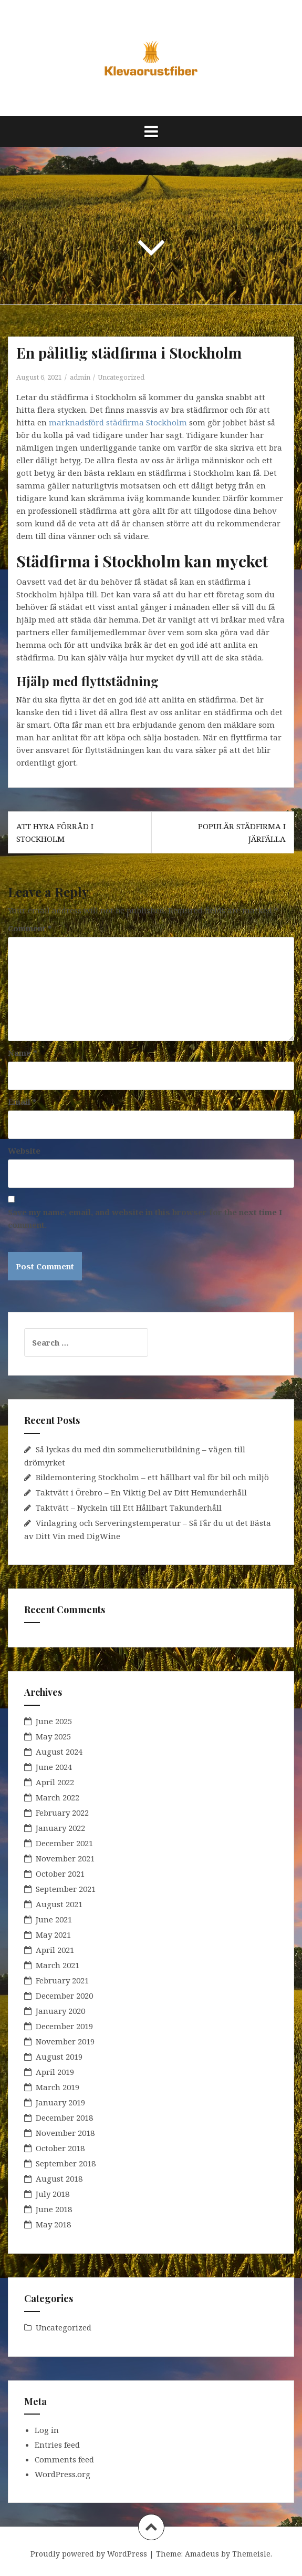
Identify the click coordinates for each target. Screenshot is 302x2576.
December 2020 (64, 1995)
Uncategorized (121, 377)
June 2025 (54, 1721)
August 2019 (59, 2056)
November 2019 (65, 2041)
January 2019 (60, 2102)
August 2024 (59, 1751)
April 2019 (55, 2071)
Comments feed (64, 2459)
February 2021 (62, 1980)
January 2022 (60, 1827)
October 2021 (60, 1873)
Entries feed (57, 2444)
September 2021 (66, 1888)
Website (24, 1150)
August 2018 (59, 2178)
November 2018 (65, 2132)
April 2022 (55, 1782)
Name (22, 1052)
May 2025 (53, 1736)
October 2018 (60, 2148)
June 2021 (54, 1919)
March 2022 (57, 1797)
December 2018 (64, 2117)
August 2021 (59, 1904)
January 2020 (60, 2010)
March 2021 (57, 1965)
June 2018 (54, 2209)
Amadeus (202, 2554)
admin (80, 377)
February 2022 (62, 1812)
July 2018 (52, 2193)
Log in (47, 2430)
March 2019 (57, 2087)
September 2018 (66, 2163)
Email (22, 1101)
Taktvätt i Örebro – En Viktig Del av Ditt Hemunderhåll (141, 1492)
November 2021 (65, 1858)
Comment (30, 928)
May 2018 (53, 2224)
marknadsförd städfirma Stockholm (118, 422)
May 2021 (53, 1934)
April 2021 (55, 1949)
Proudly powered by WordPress (88, 2554)
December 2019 (64, 2026)
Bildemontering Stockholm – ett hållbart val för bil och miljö (152, 1477)
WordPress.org (62, 2474)
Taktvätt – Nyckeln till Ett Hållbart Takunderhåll (129, 1507)
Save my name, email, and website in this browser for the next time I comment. (145, 1218)
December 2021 (64, 1843)
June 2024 (54, 1767)
